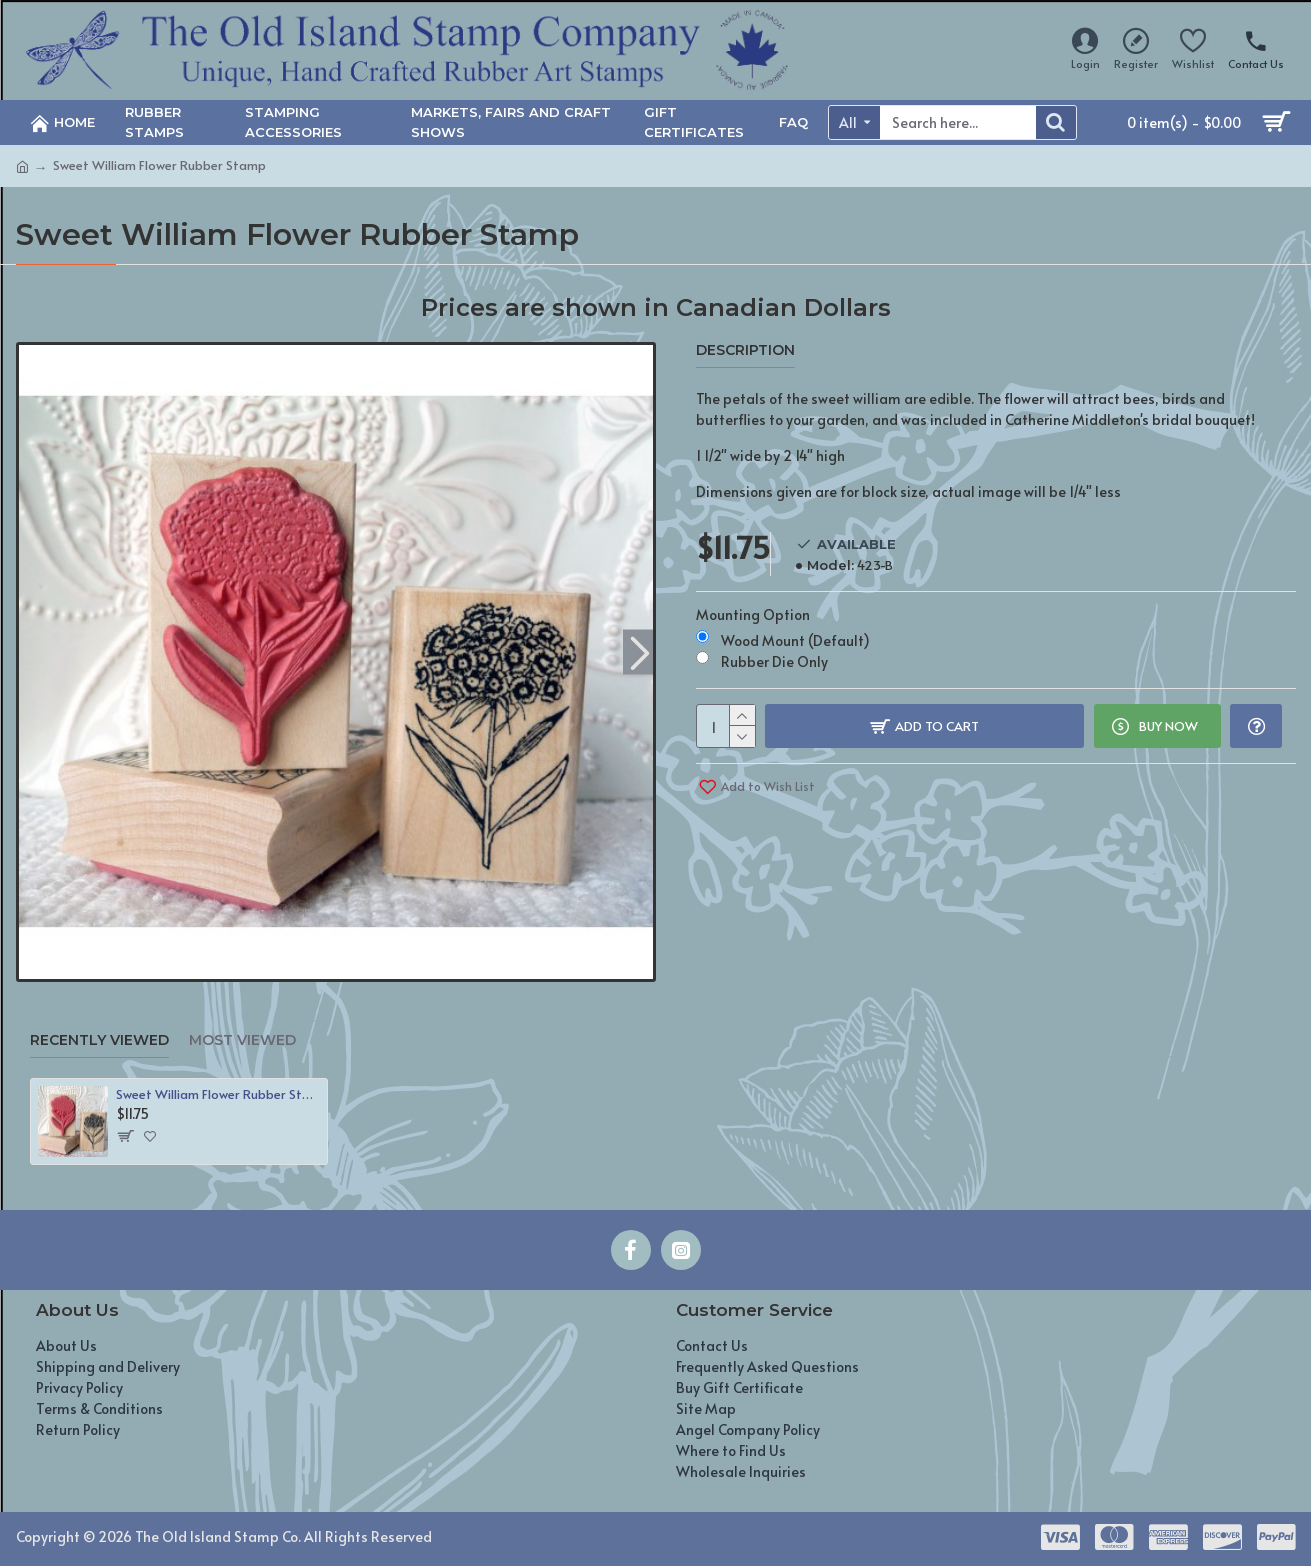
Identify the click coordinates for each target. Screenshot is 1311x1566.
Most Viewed (242, 1040)
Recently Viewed (99, 1040)
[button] (640, 651)
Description (745, 350)
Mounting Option (753, 614)
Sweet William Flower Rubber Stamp (217, 1094)
